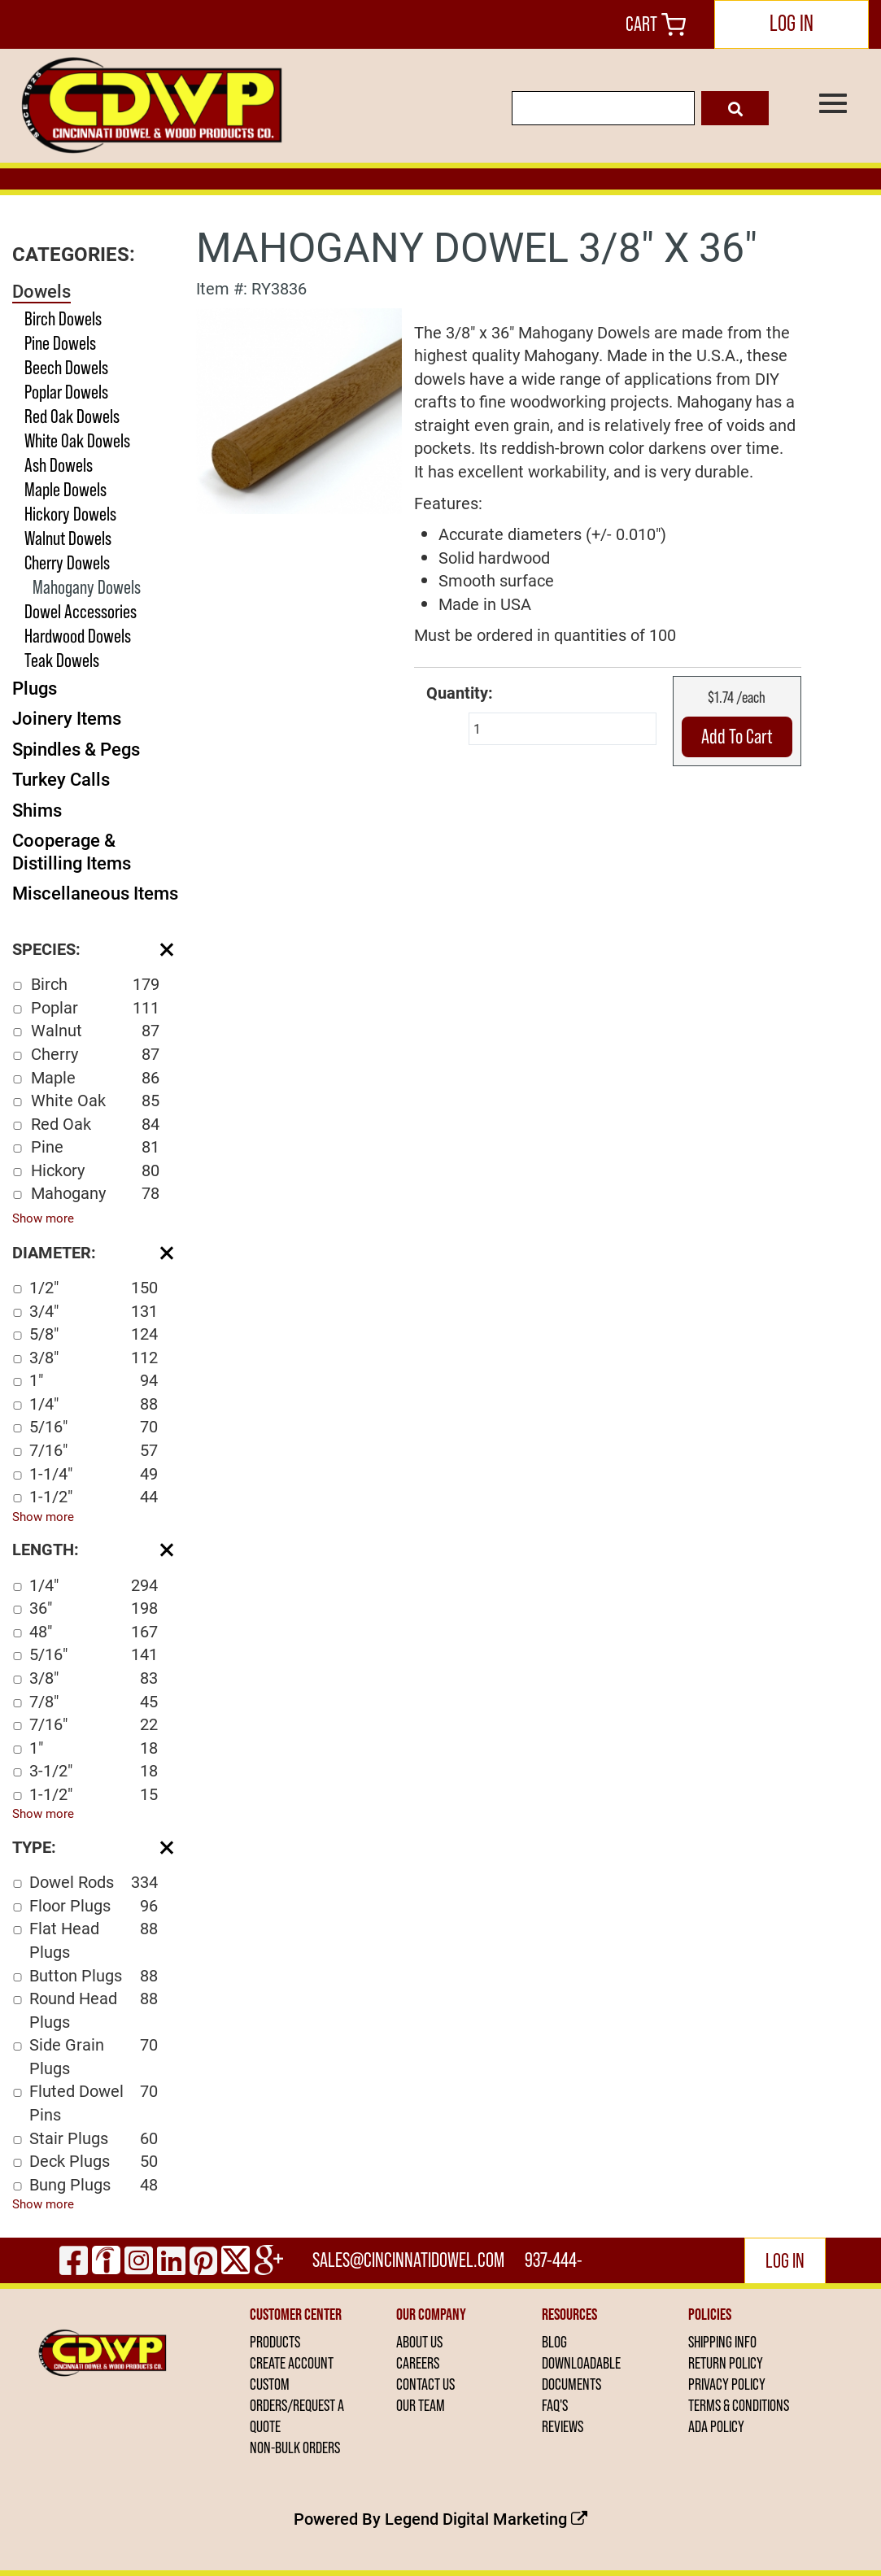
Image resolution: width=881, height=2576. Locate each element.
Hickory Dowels (70, 514)
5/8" (93, 1333)
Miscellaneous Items (95, 892)
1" (93, 1380)
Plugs (34, 688)
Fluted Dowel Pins (93, 2102)
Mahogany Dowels (87, 587)
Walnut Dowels (67, 538)
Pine (95, 1146)
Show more (43, 1218)
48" (93, 1631)
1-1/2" (93, 1496)
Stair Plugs (93, 2138)
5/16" (93, 1426)
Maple (95, 1077)
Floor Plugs (93, 1905)
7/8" (93, 1701)
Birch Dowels (63, 318)
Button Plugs (93, 1975)
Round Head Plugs (93, 2009)
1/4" (93, 1403)
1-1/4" (93, 1473)
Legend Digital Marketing (486, 2518)
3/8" (93, 1357)
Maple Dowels (65, 489)
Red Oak (95, 1123)
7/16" (93, 1450)
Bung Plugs (93, 2184)
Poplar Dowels (66, 392)
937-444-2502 (553, 2265)
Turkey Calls (61, 779)
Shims (37, 810)
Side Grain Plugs (93, 2056)
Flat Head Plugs (93, 1939)
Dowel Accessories (80, 611)
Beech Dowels (66, 367)
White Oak (95, 1100)
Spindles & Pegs (76, 749)
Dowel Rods (93, 1882)
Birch (95, 984)
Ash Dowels (58, 465)
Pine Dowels (60, 343)
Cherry (95, 1054)
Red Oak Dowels (72, 416)
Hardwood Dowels (77, 636)
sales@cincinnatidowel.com (408, 2260)
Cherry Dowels (67, 562)
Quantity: (459, 692)
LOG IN (791, 23)
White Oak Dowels (77, 440)
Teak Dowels (61, 660)
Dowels (41, 291)
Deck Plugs (93, 2161)
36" (93, 1607)
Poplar (95, 1007)
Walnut (95, 1030)
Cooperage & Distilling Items (71, 851)
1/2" (93, 1287)
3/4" (93, 1311)
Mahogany (95, 1193)
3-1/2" (93, 1770)
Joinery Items (66, 718)
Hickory (95, 1170)
